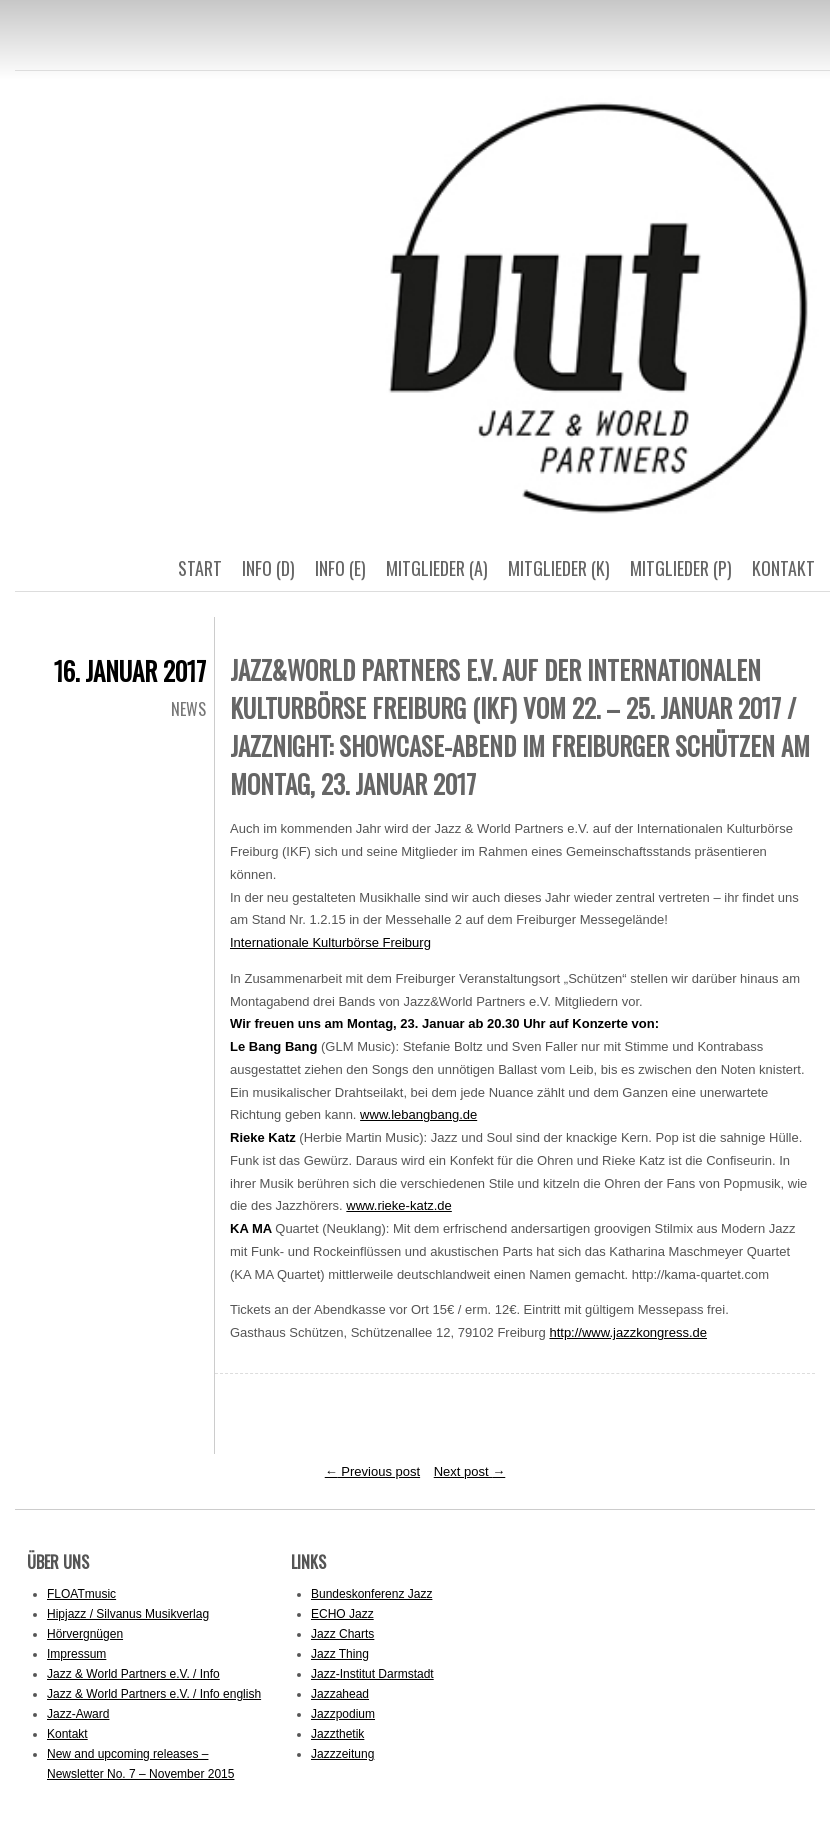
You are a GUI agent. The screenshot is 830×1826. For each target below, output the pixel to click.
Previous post (372, 1471)
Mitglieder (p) (681, 568)
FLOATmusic (81, 1594)
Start (200, 568)
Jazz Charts (342, 1634)
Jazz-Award (78, 1714)
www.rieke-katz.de (398, 1205)
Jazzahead (340, 1694)
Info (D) (268, 568)
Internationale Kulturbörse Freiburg (330, 942)
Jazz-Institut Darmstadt (372, 1674)
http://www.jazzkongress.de (628, 1332)
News (188, 709)
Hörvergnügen (85, 1634)
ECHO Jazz (342, 1614)
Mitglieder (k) (559, 568)
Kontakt (783, 568)
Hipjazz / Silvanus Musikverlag (128, 1614)
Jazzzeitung (342, 1754)
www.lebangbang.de (418, 1114)
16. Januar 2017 (130, 670)
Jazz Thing (340, 1654)
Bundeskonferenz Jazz (371, 1594)
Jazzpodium (343, 1714)
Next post (470, 1471)
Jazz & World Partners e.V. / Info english (154, 1694)
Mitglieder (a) (437, 568)
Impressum (76, 1654)
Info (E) (340, 568)
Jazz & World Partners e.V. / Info (133, 1674)
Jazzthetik (337, 1734)
